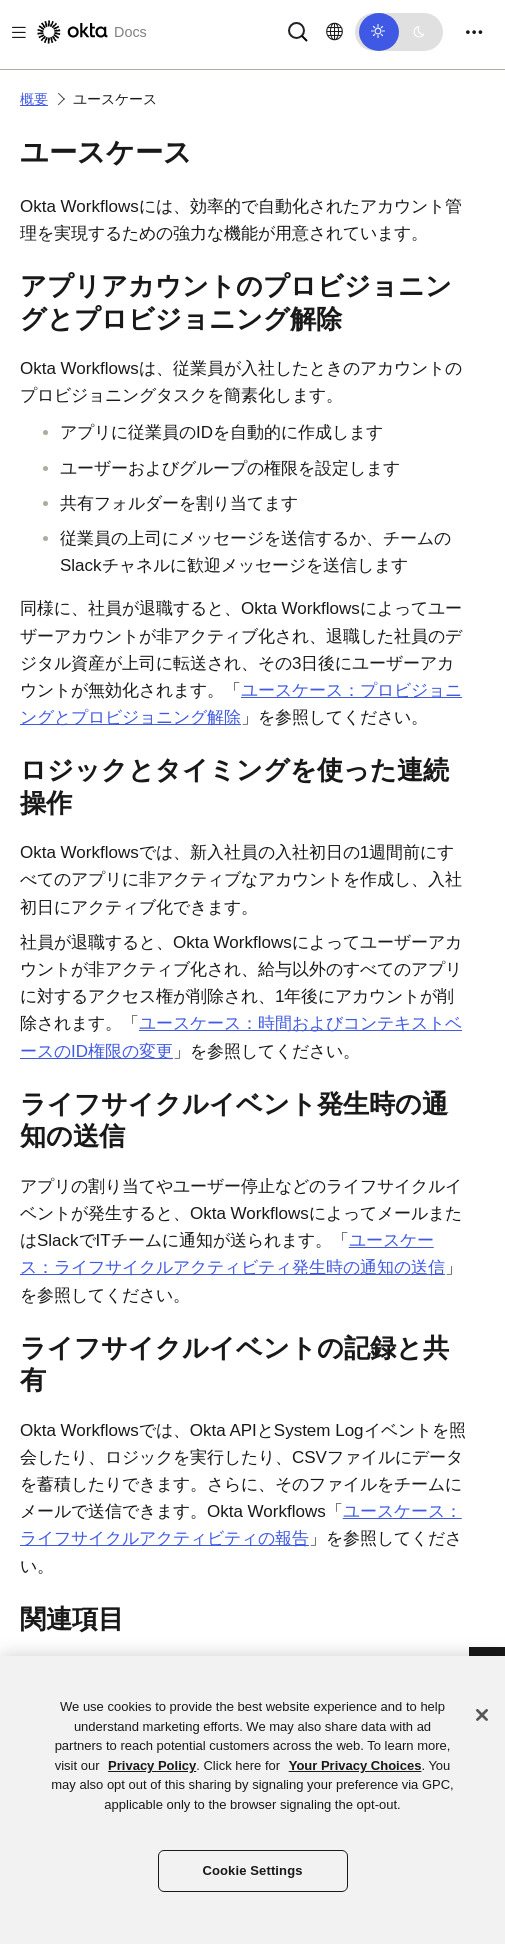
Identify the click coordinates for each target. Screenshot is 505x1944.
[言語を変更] (334, 32)
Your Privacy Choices (355, 1765)
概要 (34, 99)
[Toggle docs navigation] (15, 32)
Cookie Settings (252, 1870)
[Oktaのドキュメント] (90, 32)
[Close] (482, 1715)
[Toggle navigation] (474, 32)
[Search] (298, 30)
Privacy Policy (152, 1765)
